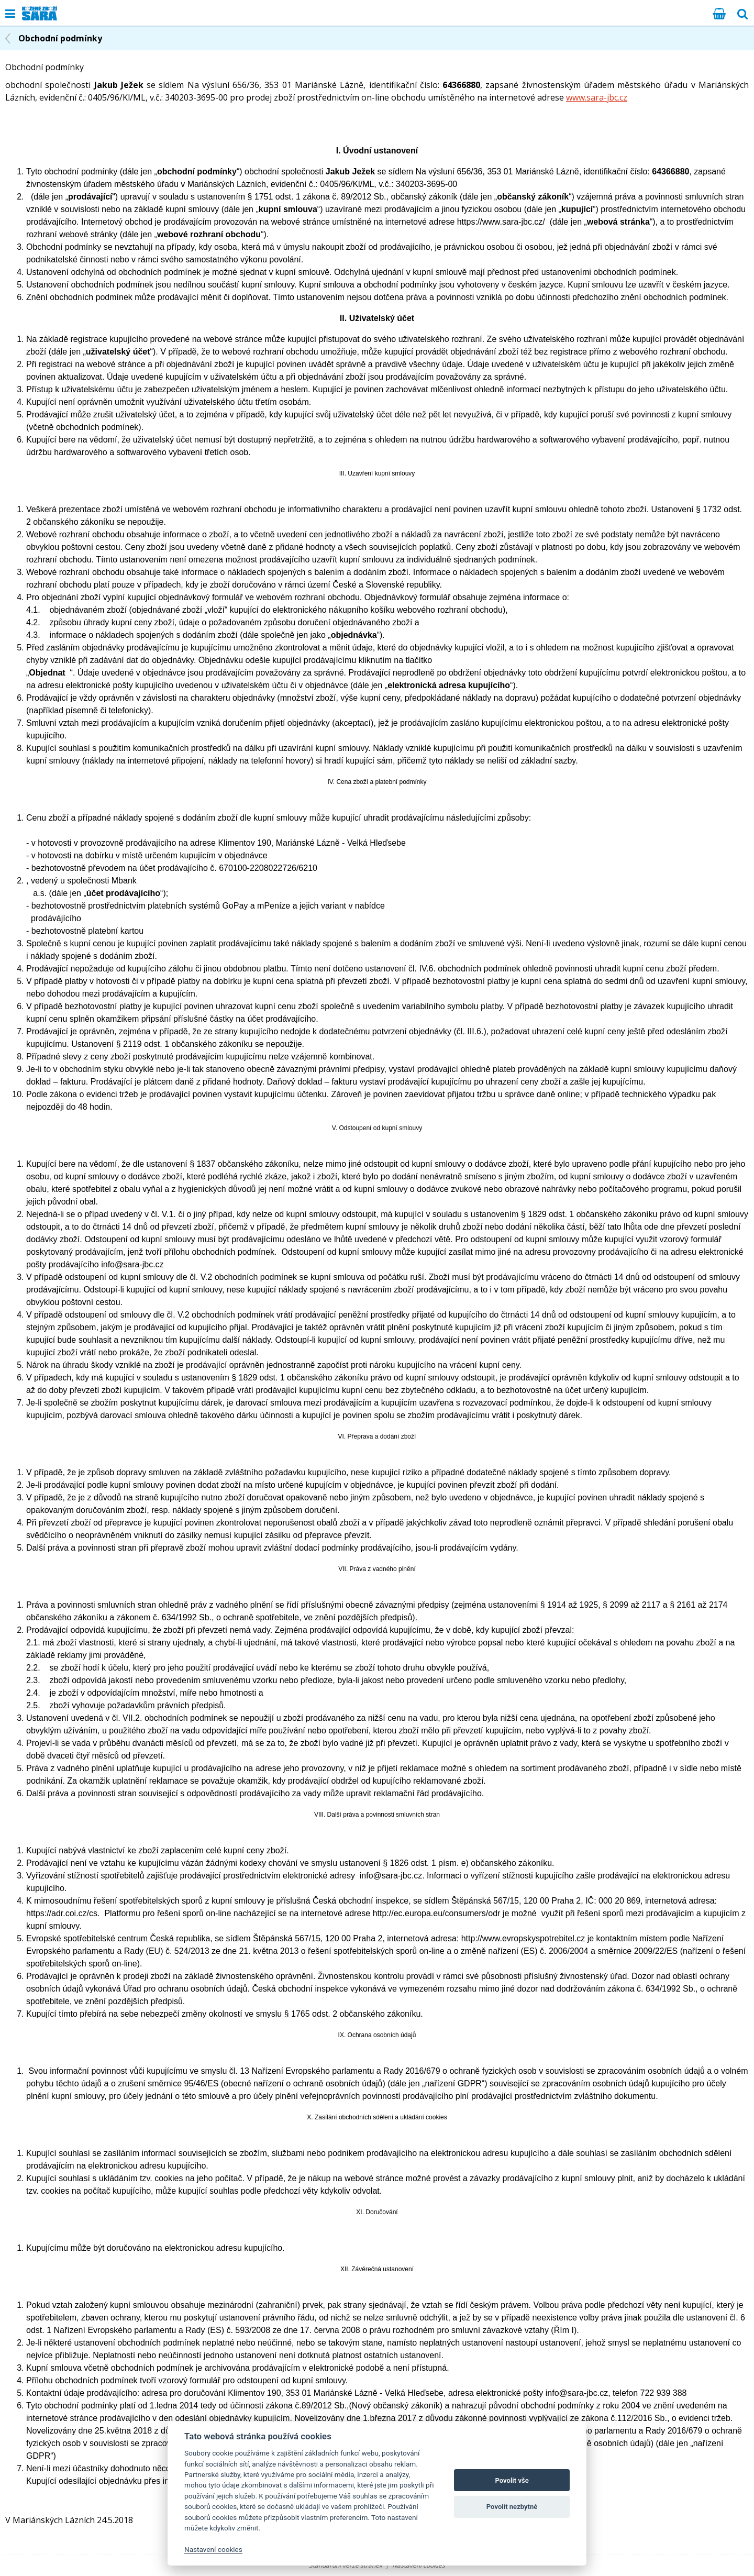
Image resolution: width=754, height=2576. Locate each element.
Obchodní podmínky (60, 38)
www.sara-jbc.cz (596, 97)
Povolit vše (511, 2480)
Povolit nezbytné (512, 2507)
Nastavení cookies (213, 2549)
